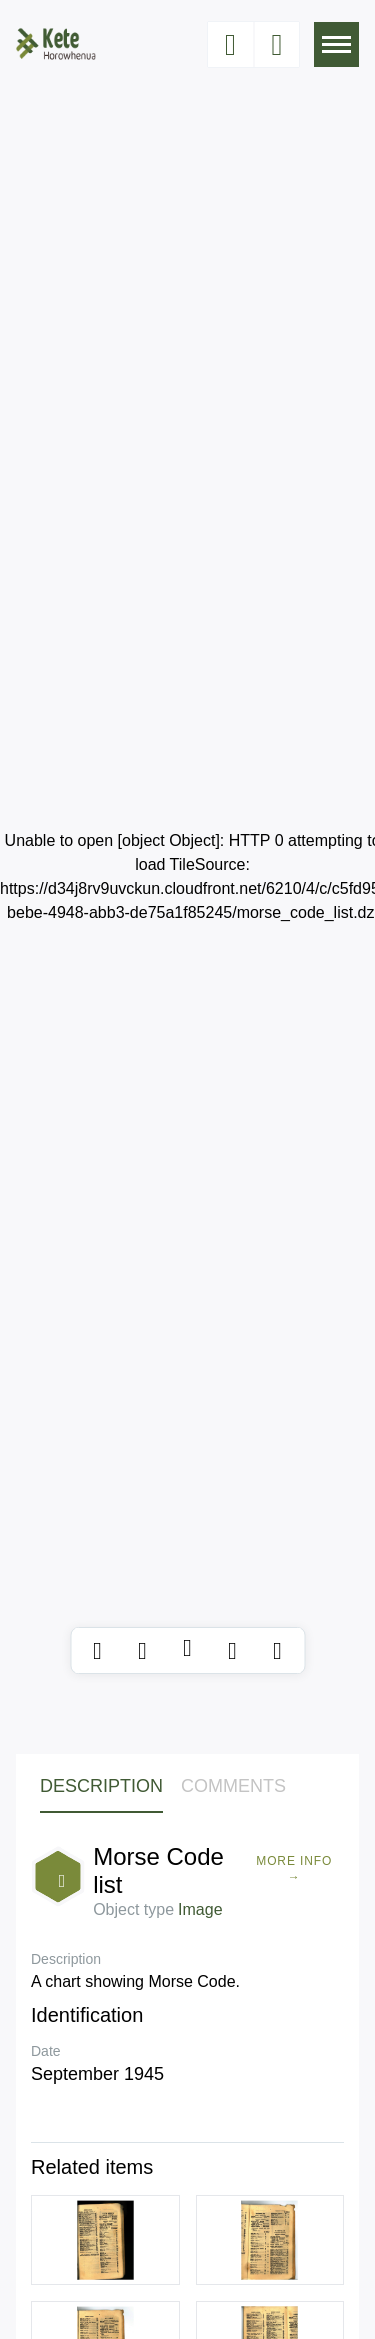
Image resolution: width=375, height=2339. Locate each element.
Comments (233, 1786)
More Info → (294, 1869)
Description (101, 1786)
